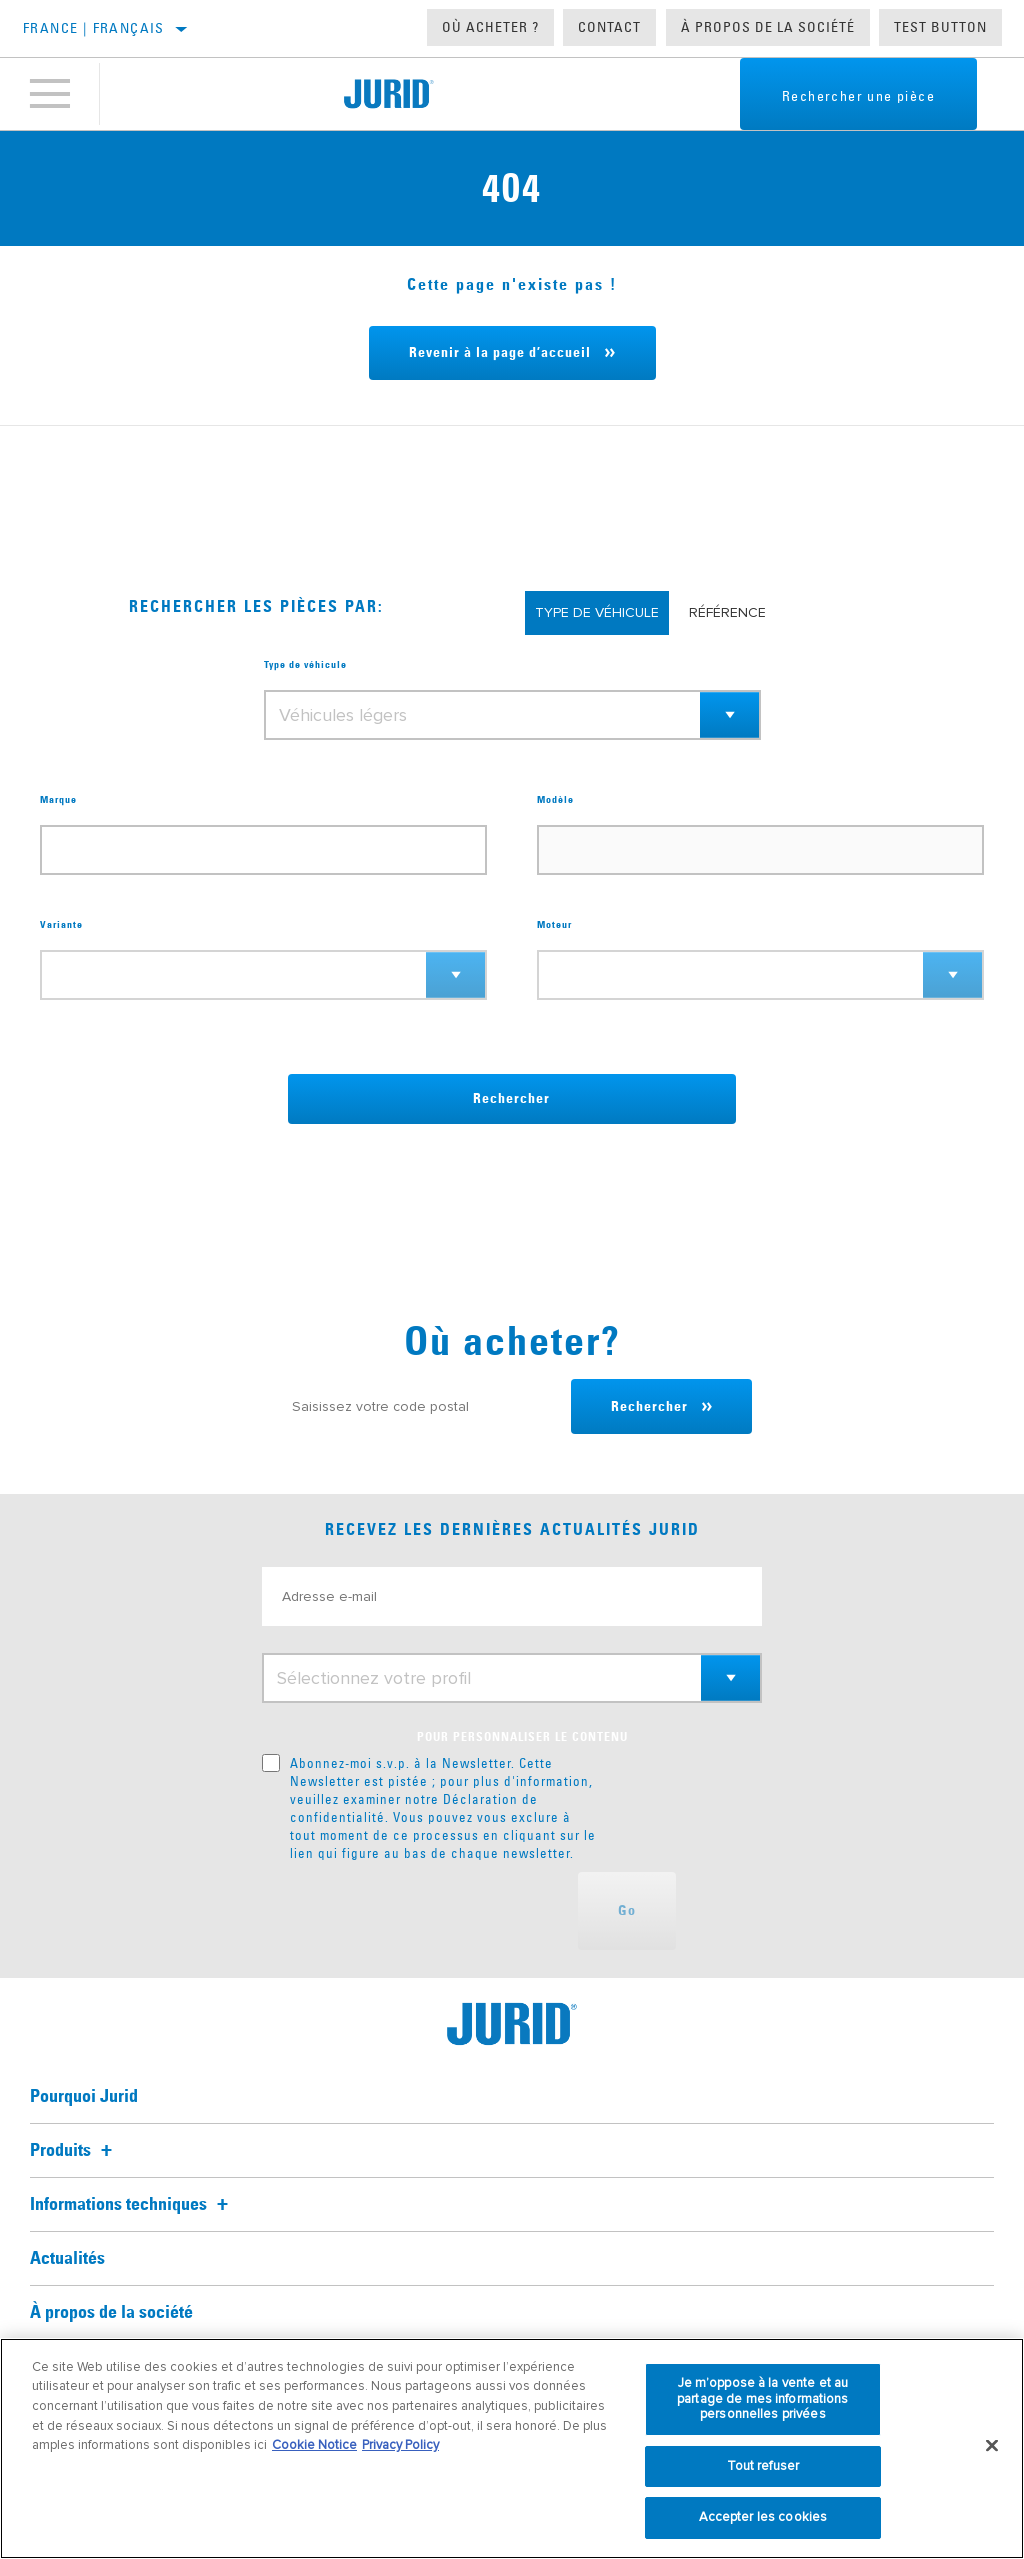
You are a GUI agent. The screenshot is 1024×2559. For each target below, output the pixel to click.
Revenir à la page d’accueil (500, 353)
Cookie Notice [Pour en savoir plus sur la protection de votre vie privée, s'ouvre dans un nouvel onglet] (314, 2445)
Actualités (67, 2259)
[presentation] (414, 1911)
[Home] (388, 94)
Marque (58, 800)
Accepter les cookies (763, 2517)
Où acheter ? (490, 27)
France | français (94, 28)
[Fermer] (992, 2446)
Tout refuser (763, 2466)
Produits (74, 2151)
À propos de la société (768, 27)
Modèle (555, 800)
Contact (609, 27)
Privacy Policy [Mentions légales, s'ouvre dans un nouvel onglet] (400, 2445)
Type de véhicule (305, 665)
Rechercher (511, 1099)
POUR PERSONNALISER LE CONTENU (522, 1738)
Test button (940, 27)
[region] (512, 2448)
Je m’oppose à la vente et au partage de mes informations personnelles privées (763, 2398)
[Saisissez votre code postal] (422, 1406)
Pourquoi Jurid (84, 2097)
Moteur (554, 925)
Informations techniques (132, 2205)
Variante (61, 925)
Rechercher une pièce (858, 96)
